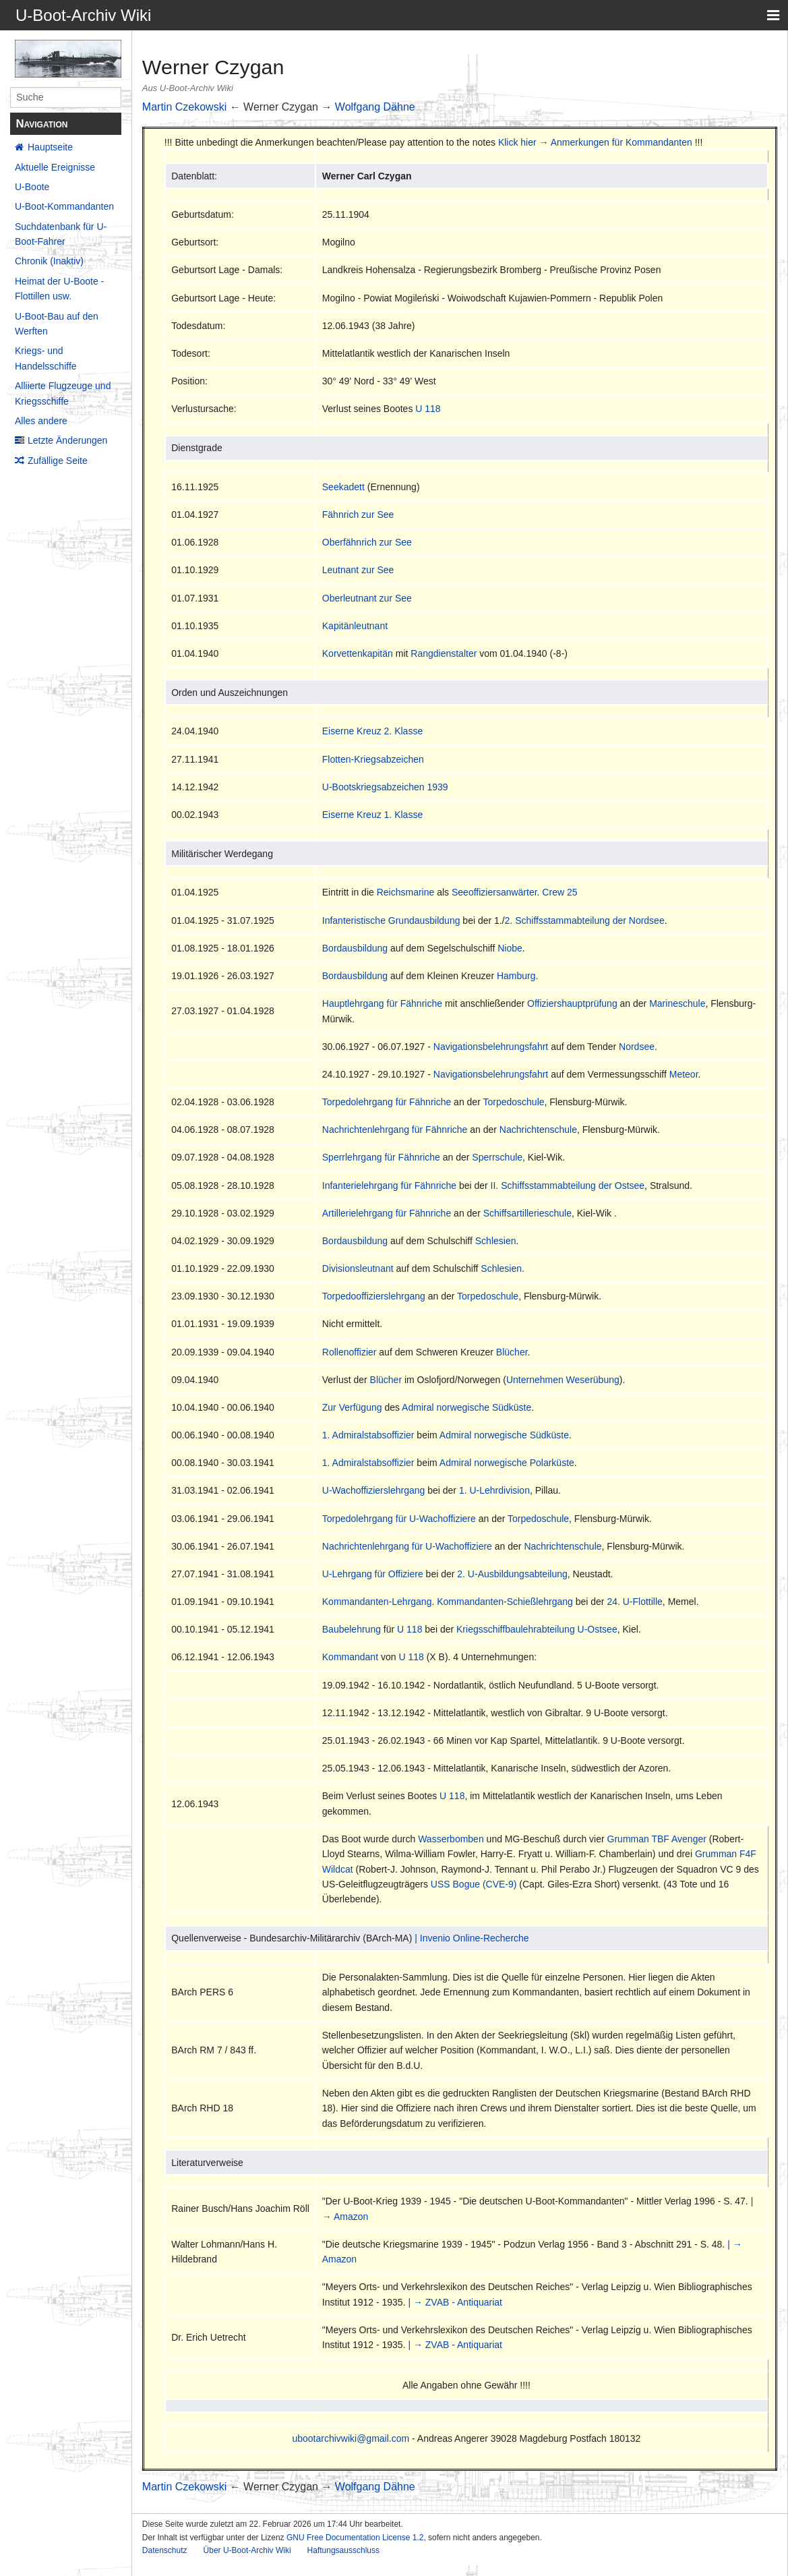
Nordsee (637, 1046)
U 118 (427, 408)
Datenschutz (164, 2550)
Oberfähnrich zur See (367, 542)
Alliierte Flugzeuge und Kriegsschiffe (63, 393)
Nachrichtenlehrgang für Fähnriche (395, 1129)
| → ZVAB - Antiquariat (455, 2302)
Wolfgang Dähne (375, 107)
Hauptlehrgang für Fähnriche (382, 1003)
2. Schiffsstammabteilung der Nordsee (585, 920)
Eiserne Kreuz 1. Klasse (372, 814)
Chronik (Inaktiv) (49, 261)
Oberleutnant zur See (367, 598)
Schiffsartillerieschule (527, 1213)
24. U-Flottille (634, 1601)
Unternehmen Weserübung (562, 1379)
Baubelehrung (351, 1629)
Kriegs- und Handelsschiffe (46, 358)
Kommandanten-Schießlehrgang (505, 1601)
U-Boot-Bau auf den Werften (56, 323)
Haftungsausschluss (343, 2550)
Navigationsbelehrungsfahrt (490, 1046)
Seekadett (343, 486)
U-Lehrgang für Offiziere (372, 1574)
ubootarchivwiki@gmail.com (350, 2438)
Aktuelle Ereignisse (55, 167)
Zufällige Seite (58, 460)
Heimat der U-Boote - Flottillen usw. (59, 288)
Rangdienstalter (444, 653)
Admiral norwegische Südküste (466, 1407)
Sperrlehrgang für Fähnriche (381, 1157)
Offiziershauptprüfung (572, 1003)
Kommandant (350, 1656)
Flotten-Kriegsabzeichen (373, 759)
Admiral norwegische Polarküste (507, 1462)
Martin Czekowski (184, 107)
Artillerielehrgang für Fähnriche (386, 1213)
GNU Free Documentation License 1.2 (354, 2537)
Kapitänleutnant (355, 625)
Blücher (512, 1352)
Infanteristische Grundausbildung (391, 920)
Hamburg (516, 975)
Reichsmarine (406, 892)
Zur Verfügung (352, 1407)
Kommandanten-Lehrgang (377, 1601)
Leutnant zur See (358, 569)
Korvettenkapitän (357, 653)
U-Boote (32, 186)
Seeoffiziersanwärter (494, 892)
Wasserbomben (451, 1839)
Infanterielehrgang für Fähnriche (389, 1185)
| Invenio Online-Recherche (471, 1938)
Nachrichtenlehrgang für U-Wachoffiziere (407, 1546)
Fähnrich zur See (358, 514)
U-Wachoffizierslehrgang (373, 1490)
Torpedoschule (513, 1101)
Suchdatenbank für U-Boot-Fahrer (61, 234)
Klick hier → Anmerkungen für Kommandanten (595, 142)
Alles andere (41, 420)
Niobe (509, 948)
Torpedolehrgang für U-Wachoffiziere (399, 1518)
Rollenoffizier (349, 1352)
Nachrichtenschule (538, 1129)
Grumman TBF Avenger (656, 1839)
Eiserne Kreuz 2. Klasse (372, 731)
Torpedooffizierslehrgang (373, 1296)
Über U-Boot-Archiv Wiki (247, 2550)
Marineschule (677, 1003)
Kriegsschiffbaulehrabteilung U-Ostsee (536, 1629)
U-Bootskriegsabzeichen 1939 (385, 787)
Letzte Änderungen (67, 440)
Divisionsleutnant (358, 1268)
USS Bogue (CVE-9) (474, 1884)
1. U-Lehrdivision (494, 1490)
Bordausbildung (355, 948)
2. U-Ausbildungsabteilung (512, 1574)
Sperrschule (497, 1157)
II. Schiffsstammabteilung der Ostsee (568, 1185)
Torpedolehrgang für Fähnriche (386, 1101)
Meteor (683, 1074)
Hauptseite (50, 147)
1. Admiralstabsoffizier (368, 1435)
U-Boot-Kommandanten (64, 206)
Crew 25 (559, 892)
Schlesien (495, 1240)
